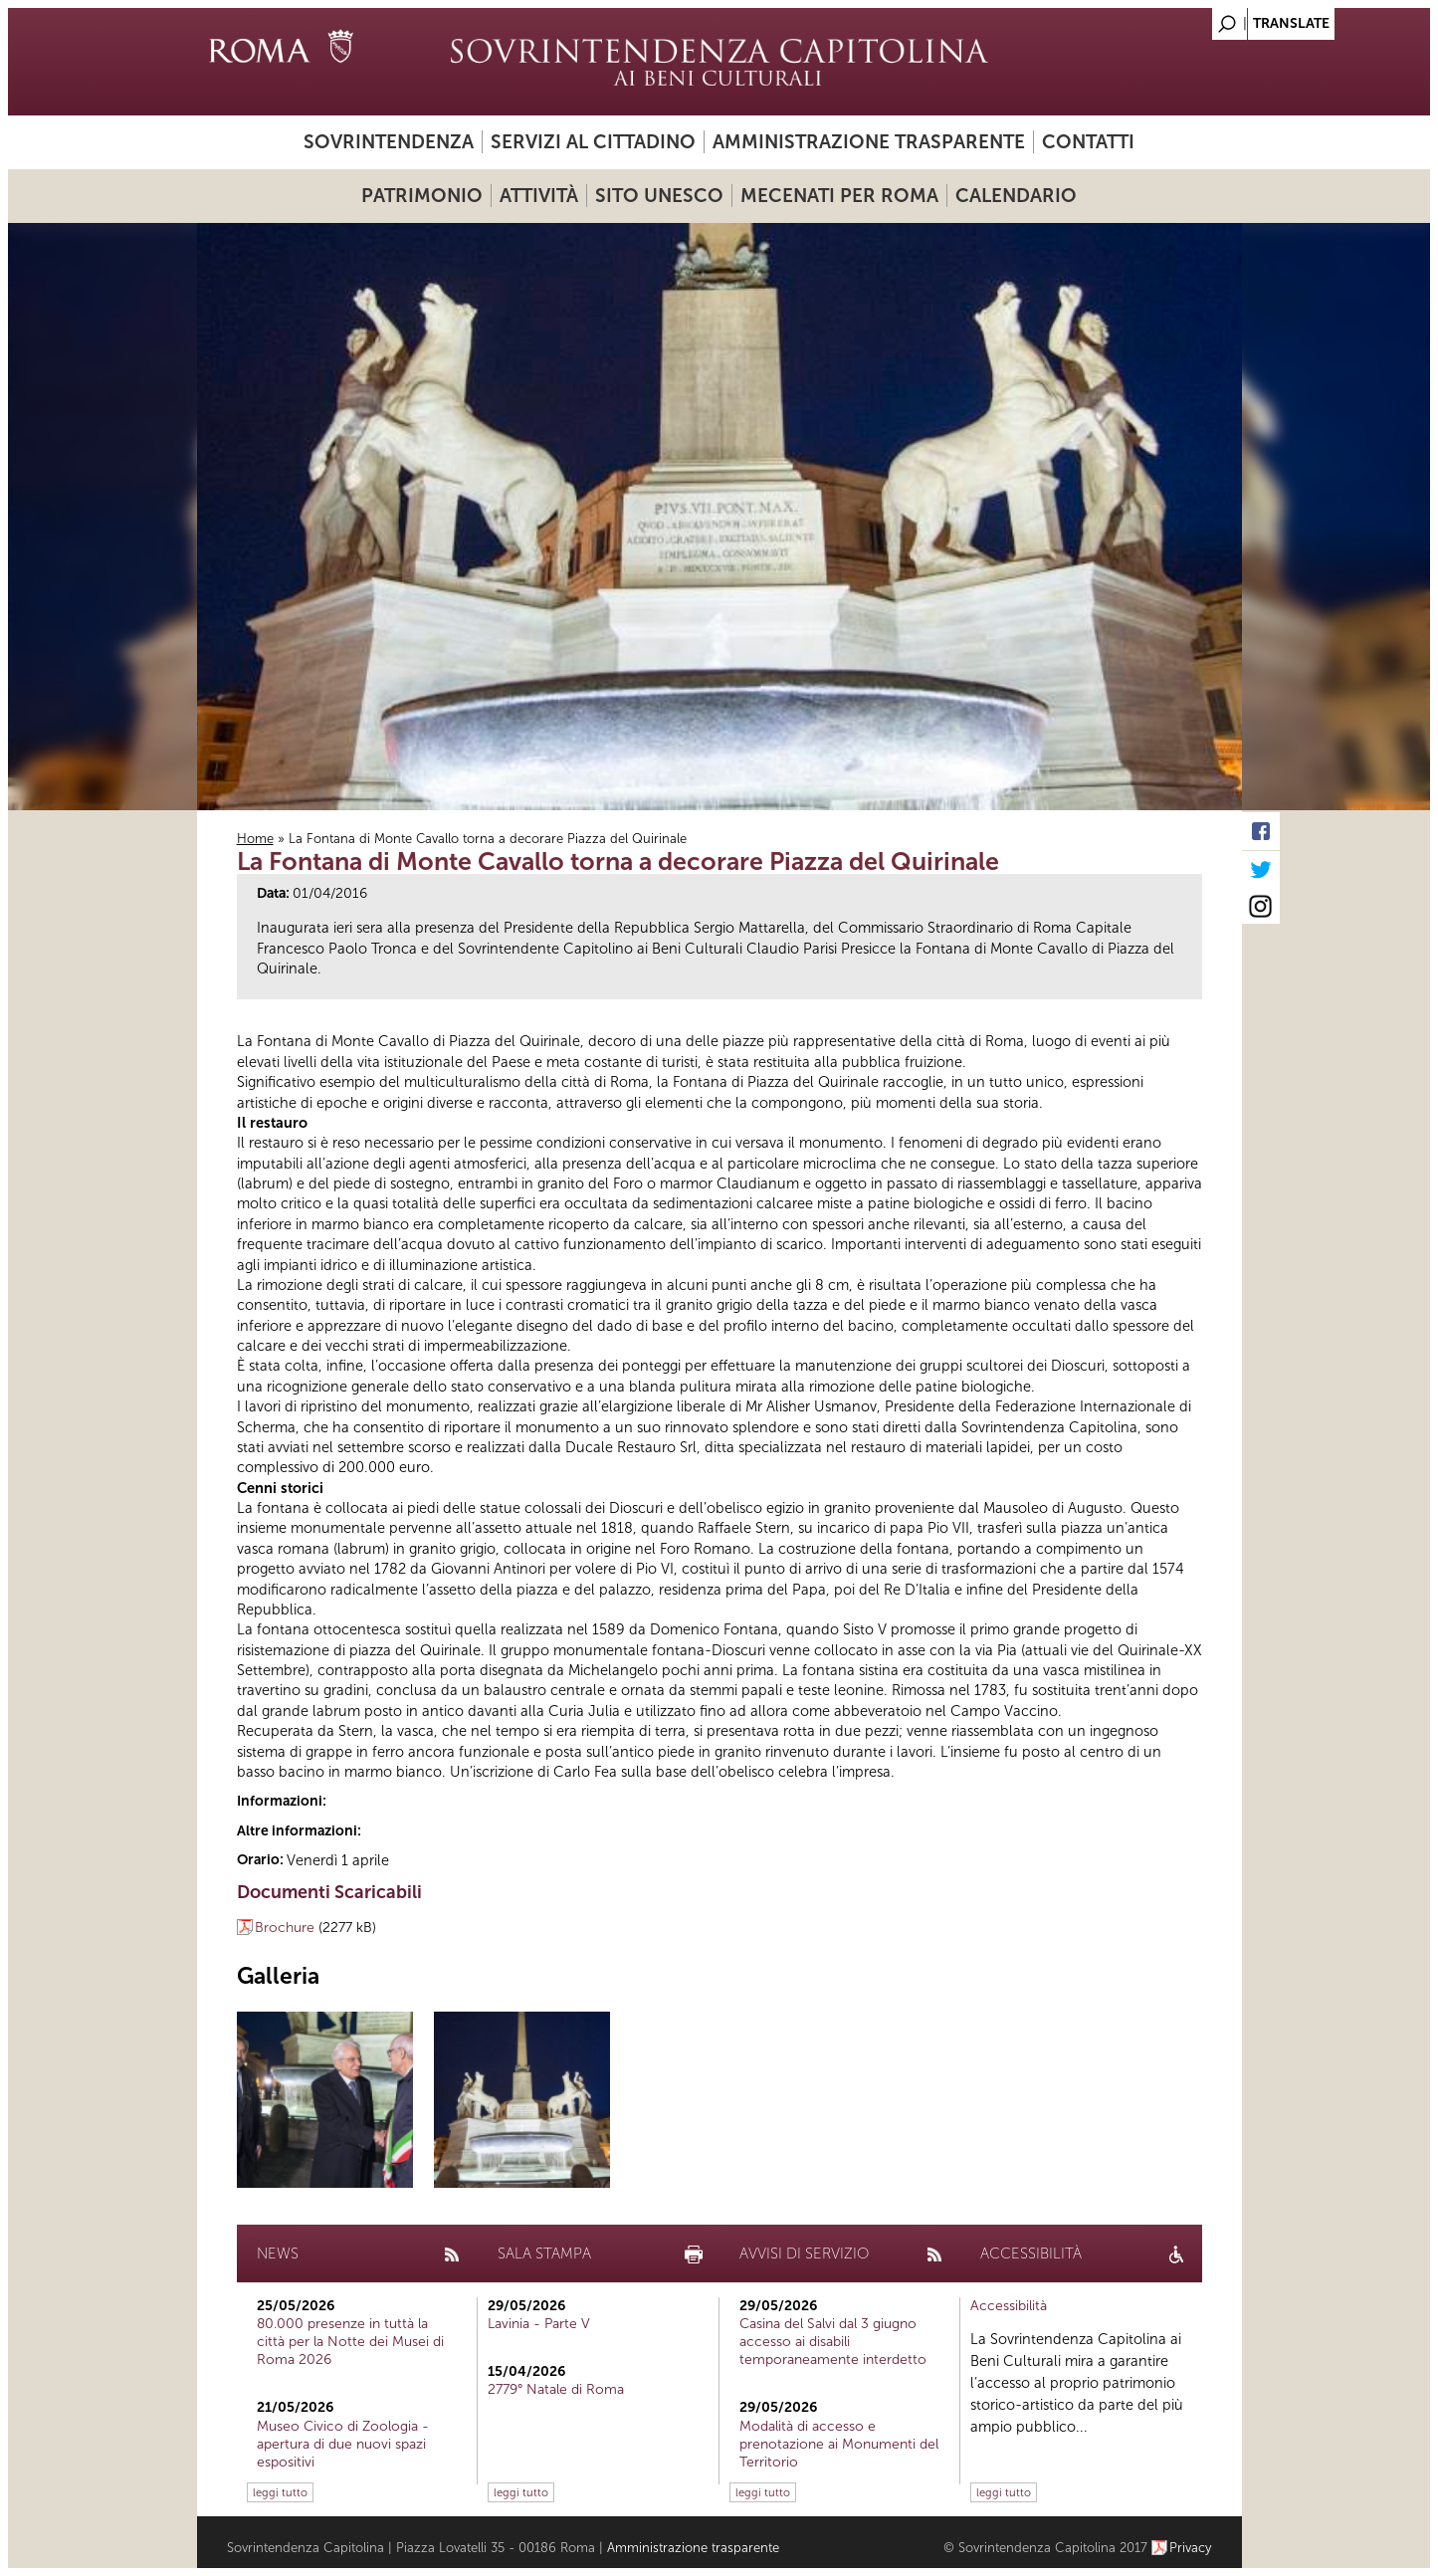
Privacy (1190, 2547)
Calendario (1016, 195)
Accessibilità (1008, 2305)
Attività (539, 195)
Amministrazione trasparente (869, 141)
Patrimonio (422, 195)
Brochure (284, 1927)
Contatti (1088, 141)
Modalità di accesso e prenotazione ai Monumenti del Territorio (838, 2444)
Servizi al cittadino (593, 141)
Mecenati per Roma (839, 195)
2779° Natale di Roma (556, 2389)
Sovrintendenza (389, 141)
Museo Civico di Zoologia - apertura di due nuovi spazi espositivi (343, 2444)
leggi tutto (280, 2492)
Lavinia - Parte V (539, 2323)
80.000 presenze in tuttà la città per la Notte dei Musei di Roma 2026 (350, 2341)
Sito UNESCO (659, 195)
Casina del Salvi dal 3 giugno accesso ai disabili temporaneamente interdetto (832, 2341)
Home (255, 838)
